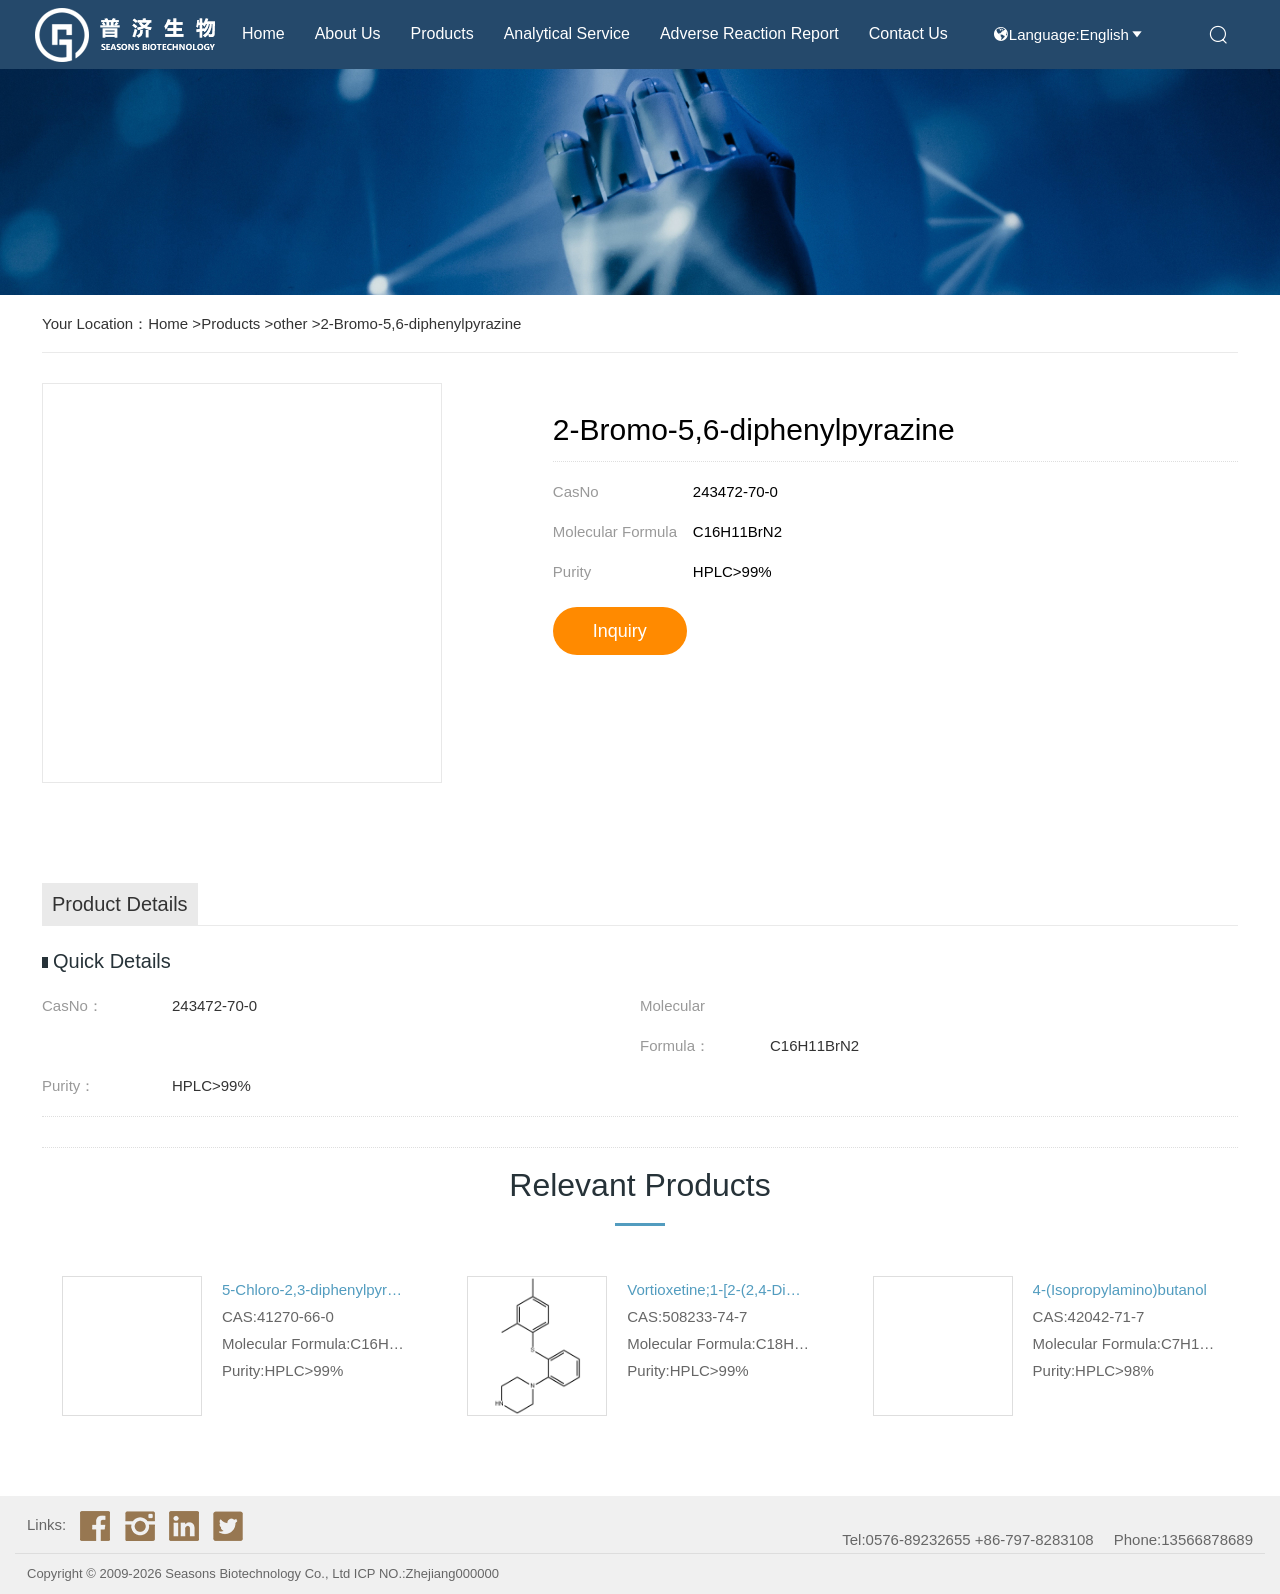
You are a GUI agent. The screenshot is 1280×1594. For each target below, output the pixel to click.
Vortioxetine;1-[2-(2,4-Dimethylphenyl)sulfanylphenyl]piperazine (719, 1289)
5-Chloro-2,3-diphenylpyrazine (314, 1289)
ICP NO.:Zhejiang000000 (426, 1573)
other (290, 323)
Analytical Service (567, 33)
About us (348, 33)
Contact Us (908, 33)
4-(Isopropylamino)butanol (1120, 1289)
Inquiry (620, 631)
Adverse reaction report (749, 33)
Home (263, 33)
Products (442, 33)
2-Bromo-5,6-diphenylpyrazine (420, 323)
